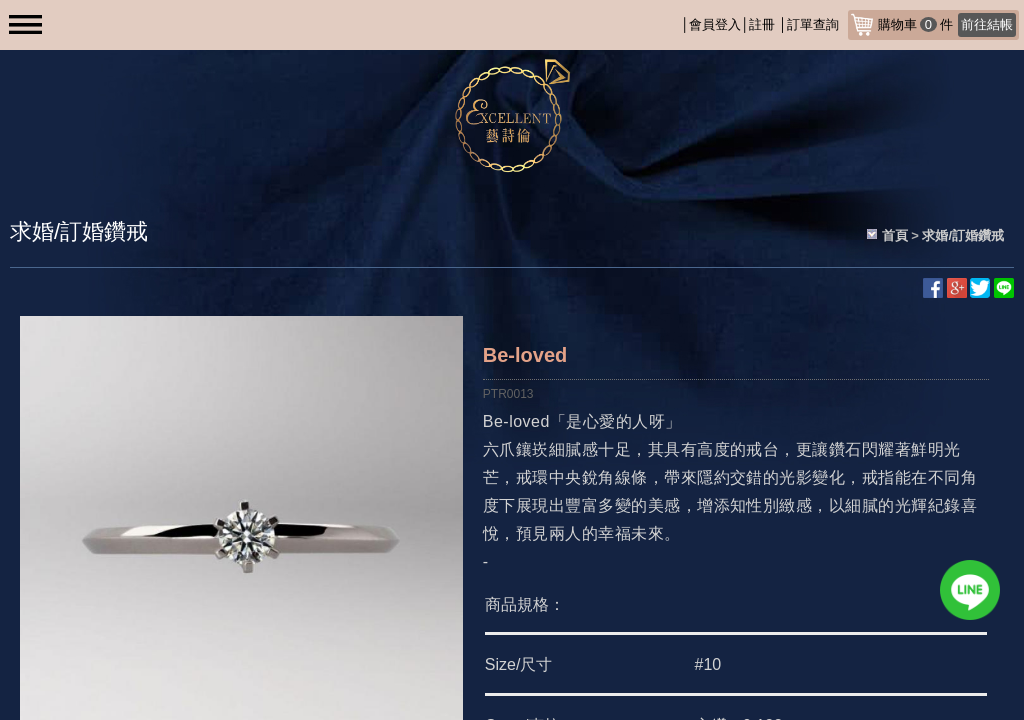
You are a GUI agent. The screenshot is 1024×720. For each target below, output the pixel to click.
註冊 (762, 24)
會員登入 (715, 24)
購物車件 (947, 24)
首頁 (895, 235)
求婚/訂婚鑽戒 (963, 235)
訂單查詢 (813, 24)
